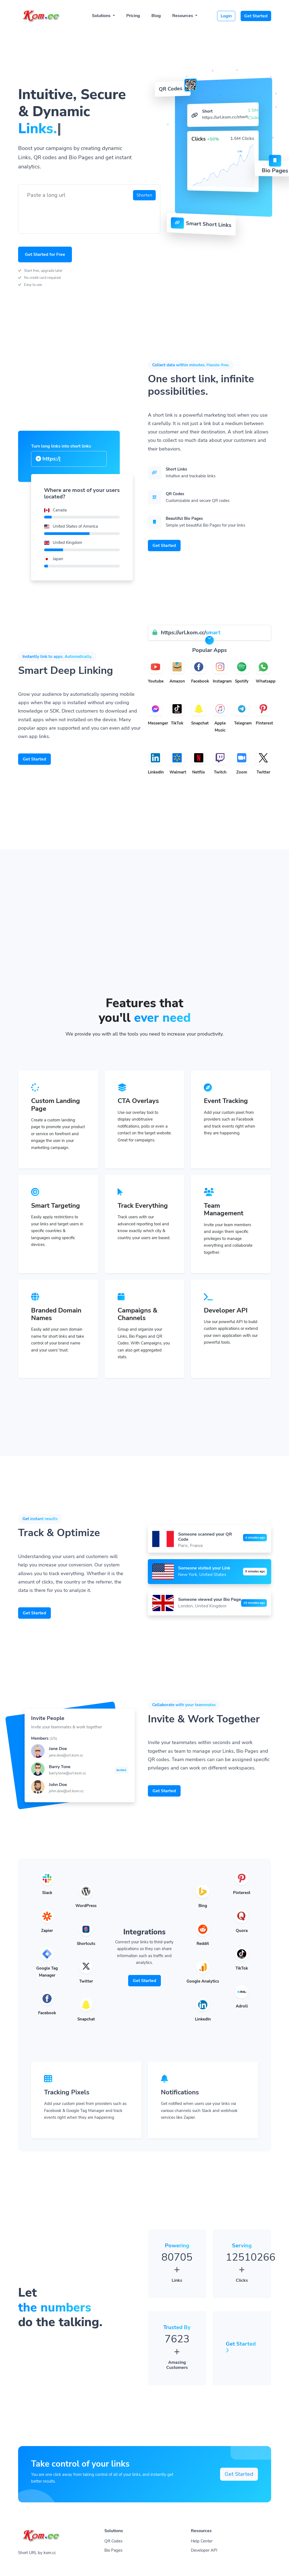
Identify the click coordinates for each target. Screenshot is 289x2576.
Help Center (201, 2541)
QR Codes (113, 2541)
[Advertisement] (144, 955)
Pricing (133, 16)
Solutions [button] (102, 16)
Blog (156, 16)
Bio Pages (113, 2550)
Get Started (256, 16)
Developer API (204, 2550)
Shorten (144, 195)
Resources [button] (183, 16)
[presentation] (64, 214)
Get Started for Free (45, 254)
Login (226, 16)
